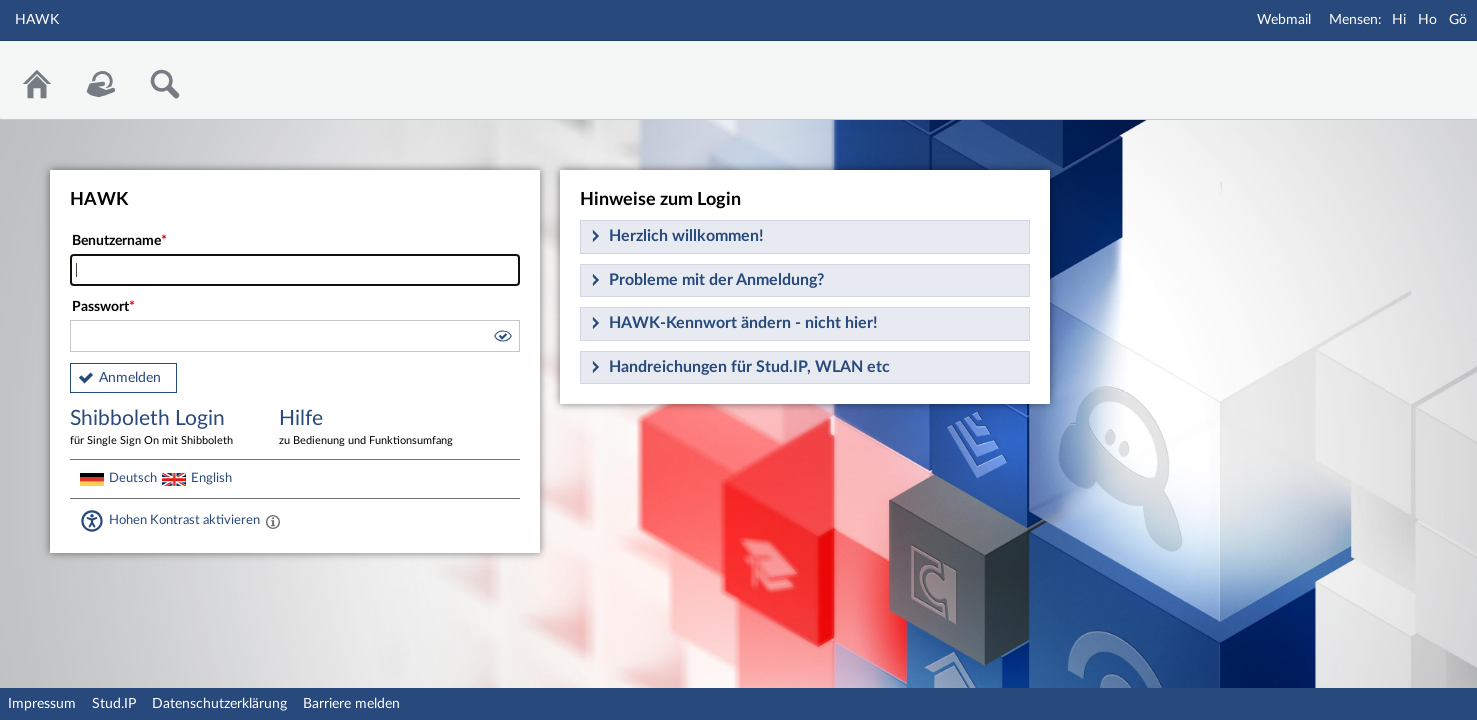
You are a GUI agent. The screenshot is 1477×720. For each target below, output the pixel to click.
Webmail (1284, 20)
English (211, 478)
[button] (502, 339)
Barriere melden (351, 704)
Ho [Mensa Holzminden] (1427, 20)
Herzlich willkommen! (686, 236)
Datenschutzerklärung (219, 704)
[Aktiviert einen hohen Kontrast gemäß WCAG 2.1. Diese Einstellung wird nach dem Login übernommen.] (273, 521)
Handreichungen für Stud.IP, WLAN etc (749, 367)
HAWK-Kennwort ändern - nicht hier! (743, 323)
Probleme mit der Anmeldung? (716, 280)
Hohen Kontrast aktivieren (184, 520)
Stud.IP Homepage (1400, 67)
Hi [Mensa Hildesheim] (1399, 20)
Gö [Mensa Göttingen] (1458, 20)
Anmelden (130, 378)
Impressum (42, 704)
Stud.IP (114, 704)
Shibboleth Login (160, 428)
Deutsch (133, 478)
